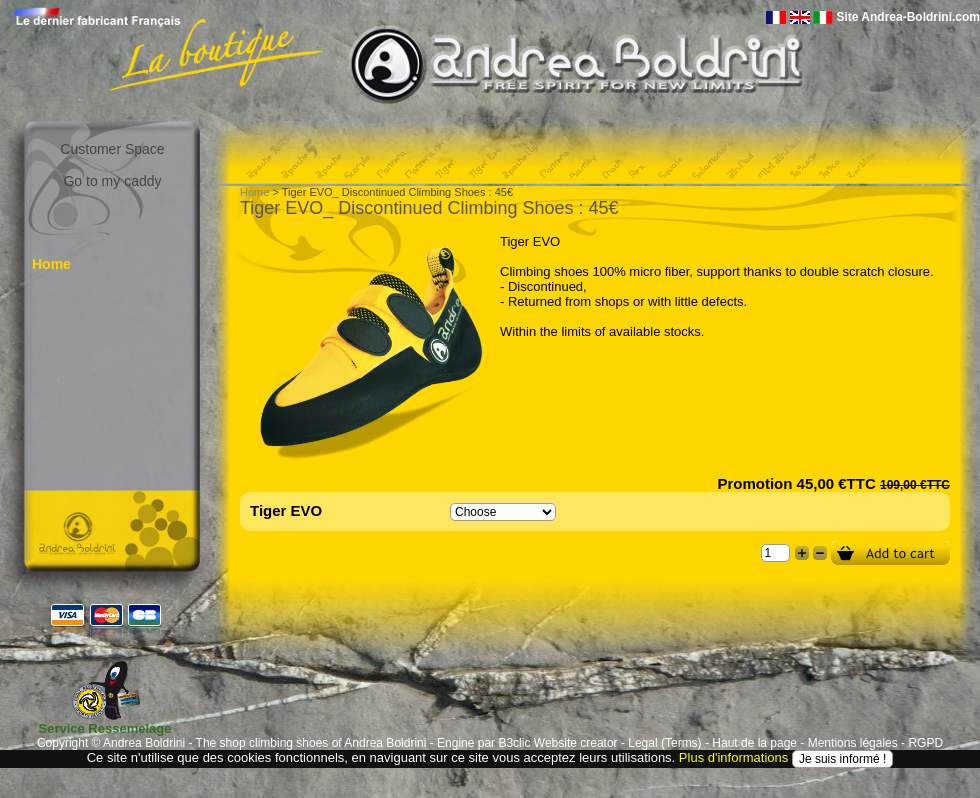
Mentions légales (853, 743)
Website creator (576, 743)
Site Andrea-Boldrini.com (908, 17)
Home (51, 264)
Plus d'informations (733, 757)
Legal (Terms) (664, 743)
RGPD (925, 743)
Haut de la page (754, 743)
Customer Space (112, 149)
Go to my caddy (112, 181)
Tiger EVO (286, 510)
